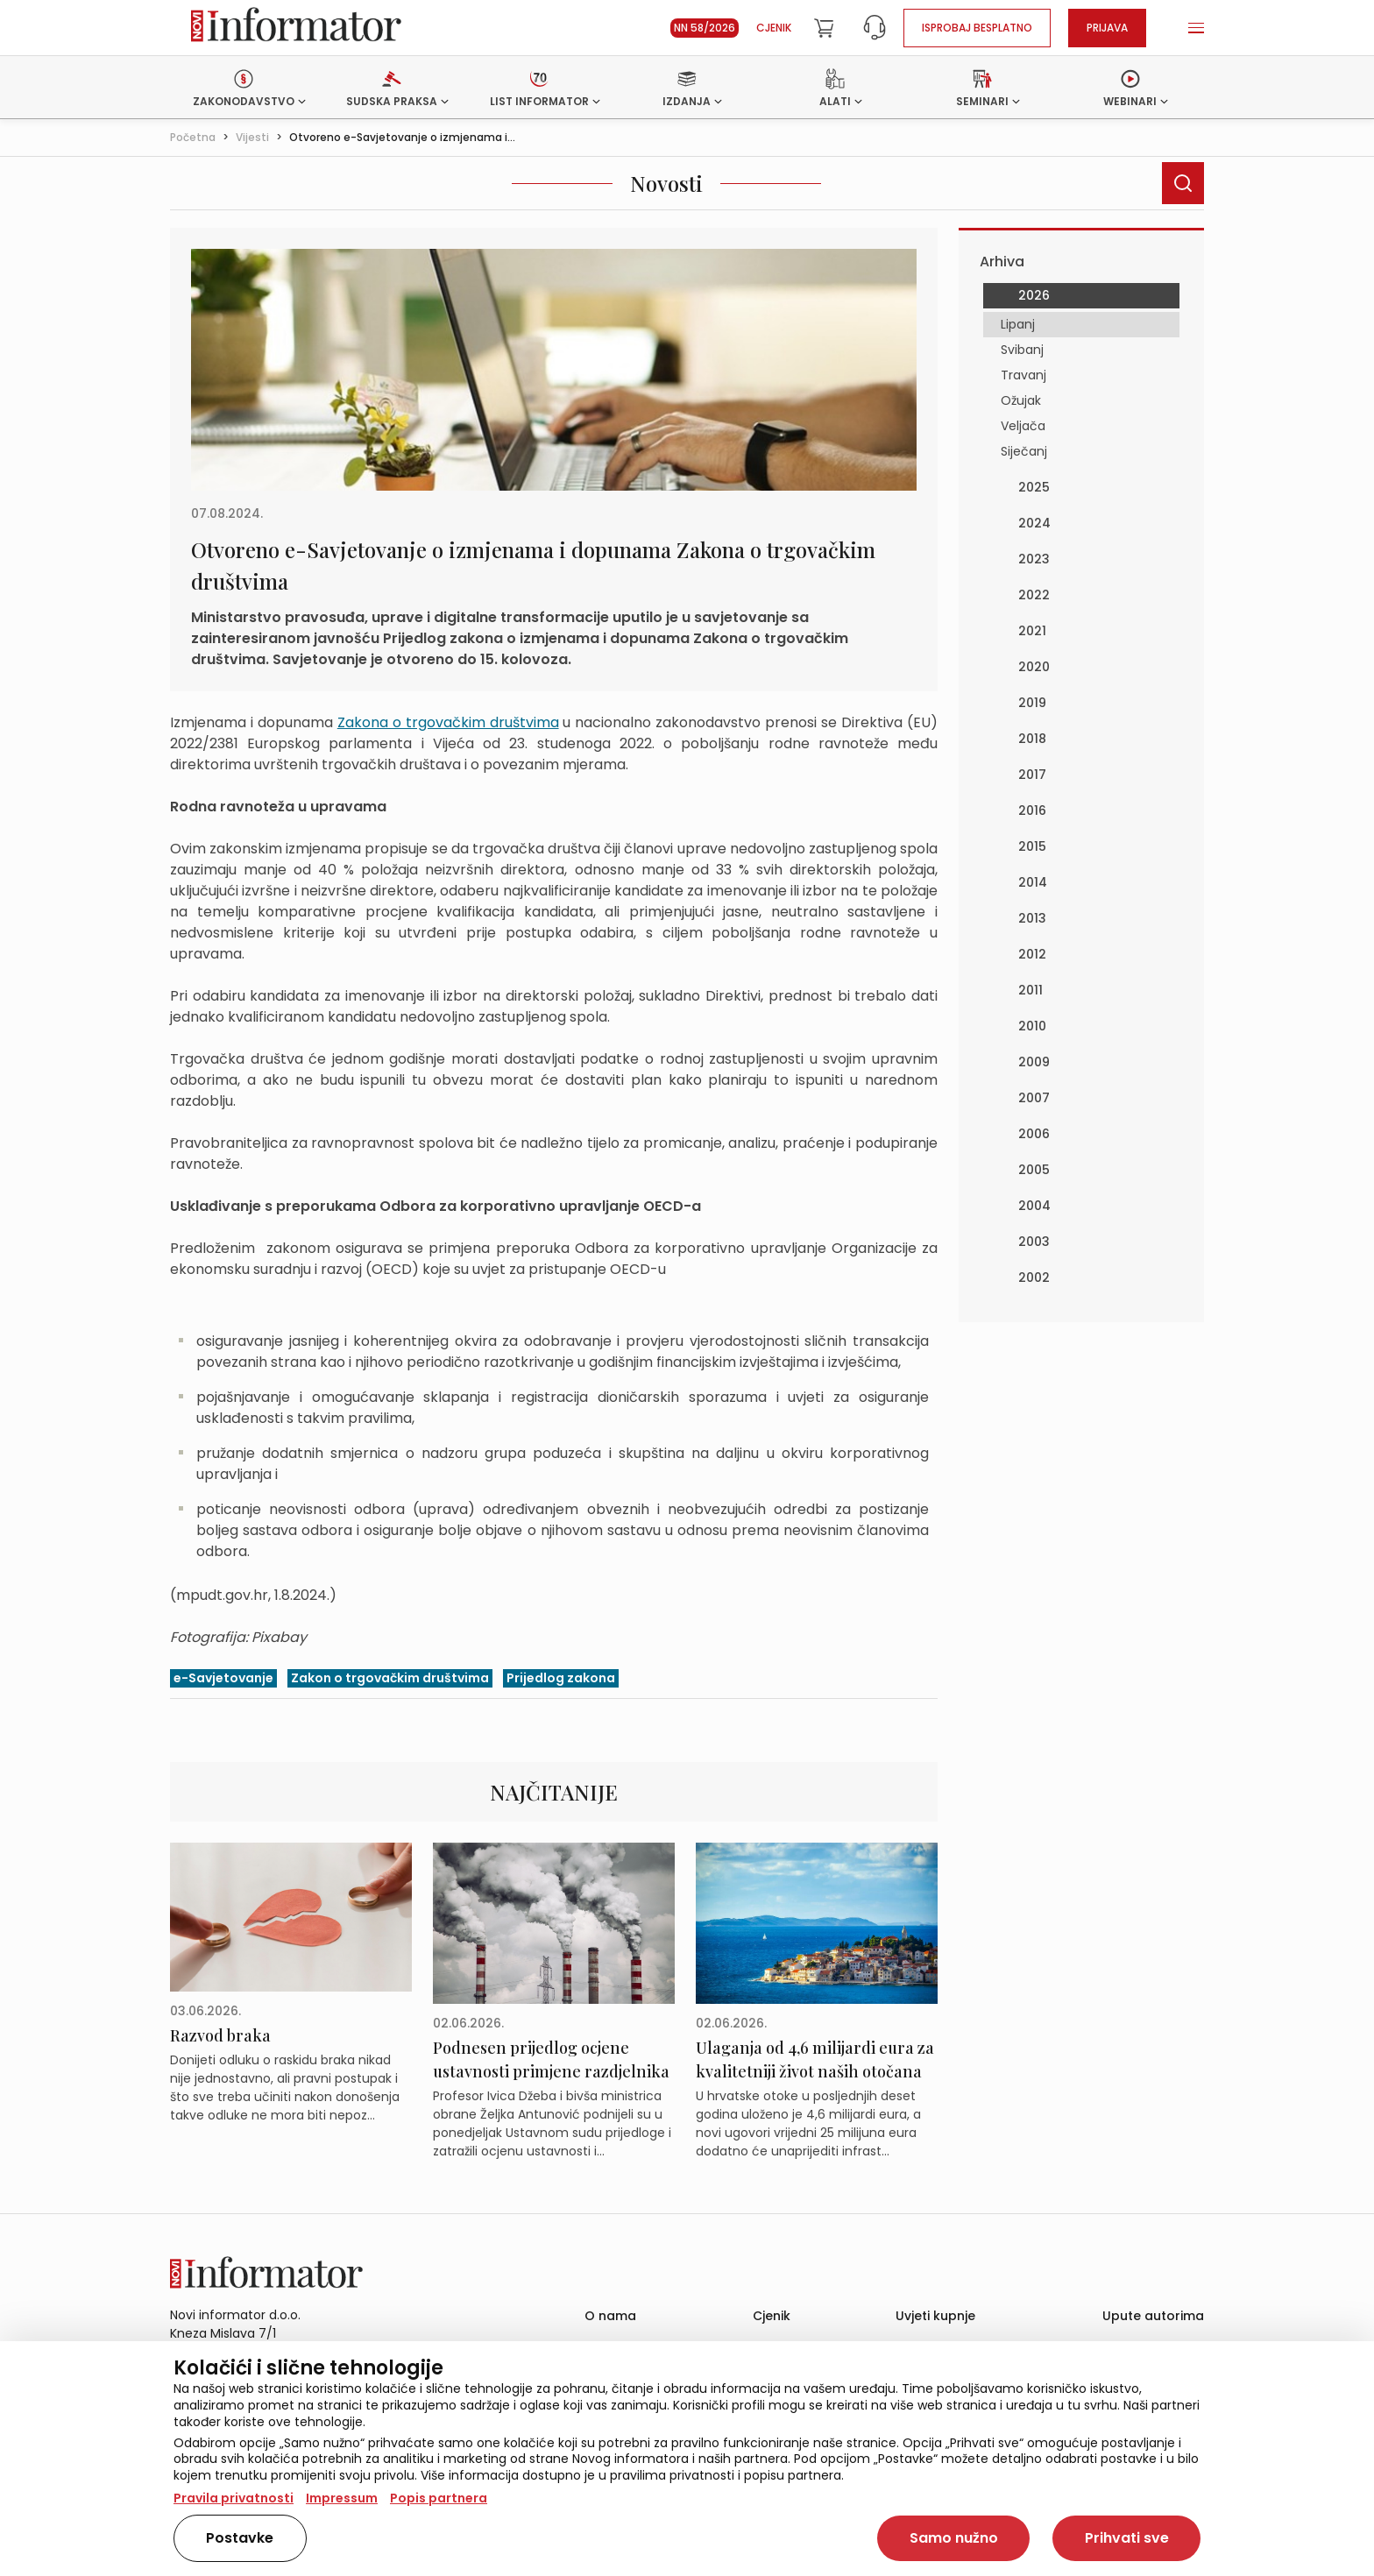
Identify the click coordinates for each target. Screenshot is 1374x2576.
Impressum (342, 2498)
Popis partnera (438, 2498)
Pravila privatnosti (234, 2498)
